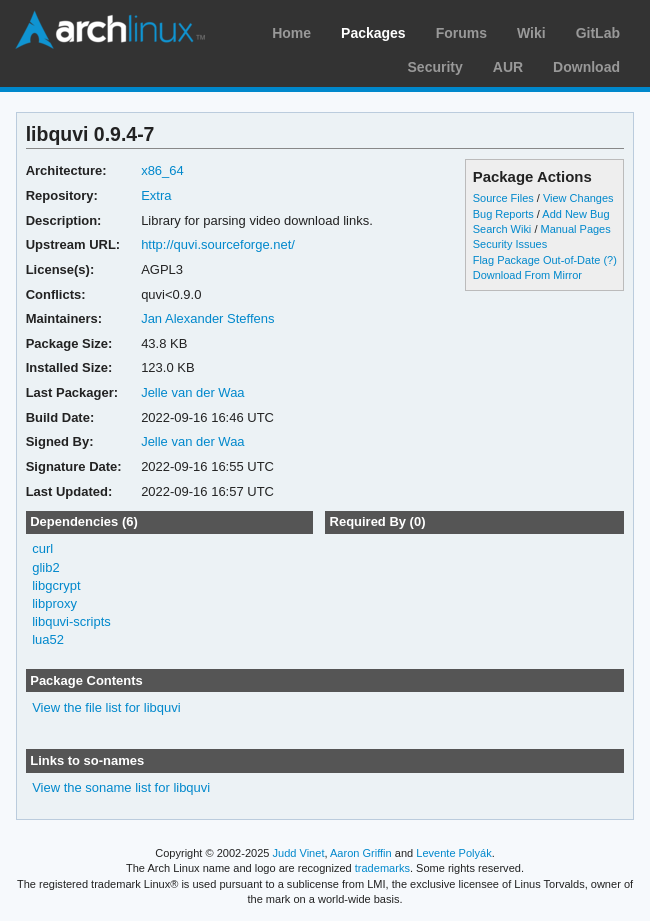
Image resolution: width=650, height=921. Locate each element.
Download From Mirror (527, 275)
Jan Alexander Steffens (207, 318)
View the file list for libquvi (106, 707)
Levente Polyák (453, 853)
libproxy (54, 603)
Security (435, 67)
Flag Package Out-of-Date (537, 260)
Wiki (531, 33)
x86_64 (162, 170)
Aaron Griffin (361, 853)
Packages (373, 33)
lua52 (48, 639)
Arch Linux (110, 30)
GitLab (598, 33)
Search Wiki (502, 229)
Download (586, 67)
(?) (609, 260)
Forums (461, 33)
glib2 (45, 567)
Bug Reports (503, 214)
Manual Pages (575, 229)
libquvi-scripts (71, 621)
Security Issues (510, 244)
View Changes (578, 198)
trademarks (382, 868)
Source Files (503, 198)
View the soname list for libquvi (121, 787)
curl (42, 548)
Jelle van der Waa (192, 392)
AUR (508, 67)
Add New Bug (575, 214)
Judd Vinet (299, 853)
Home (291, 33)
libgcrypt (56, 585)
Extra (156, 195)
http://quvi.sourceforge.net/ (218, 244)
